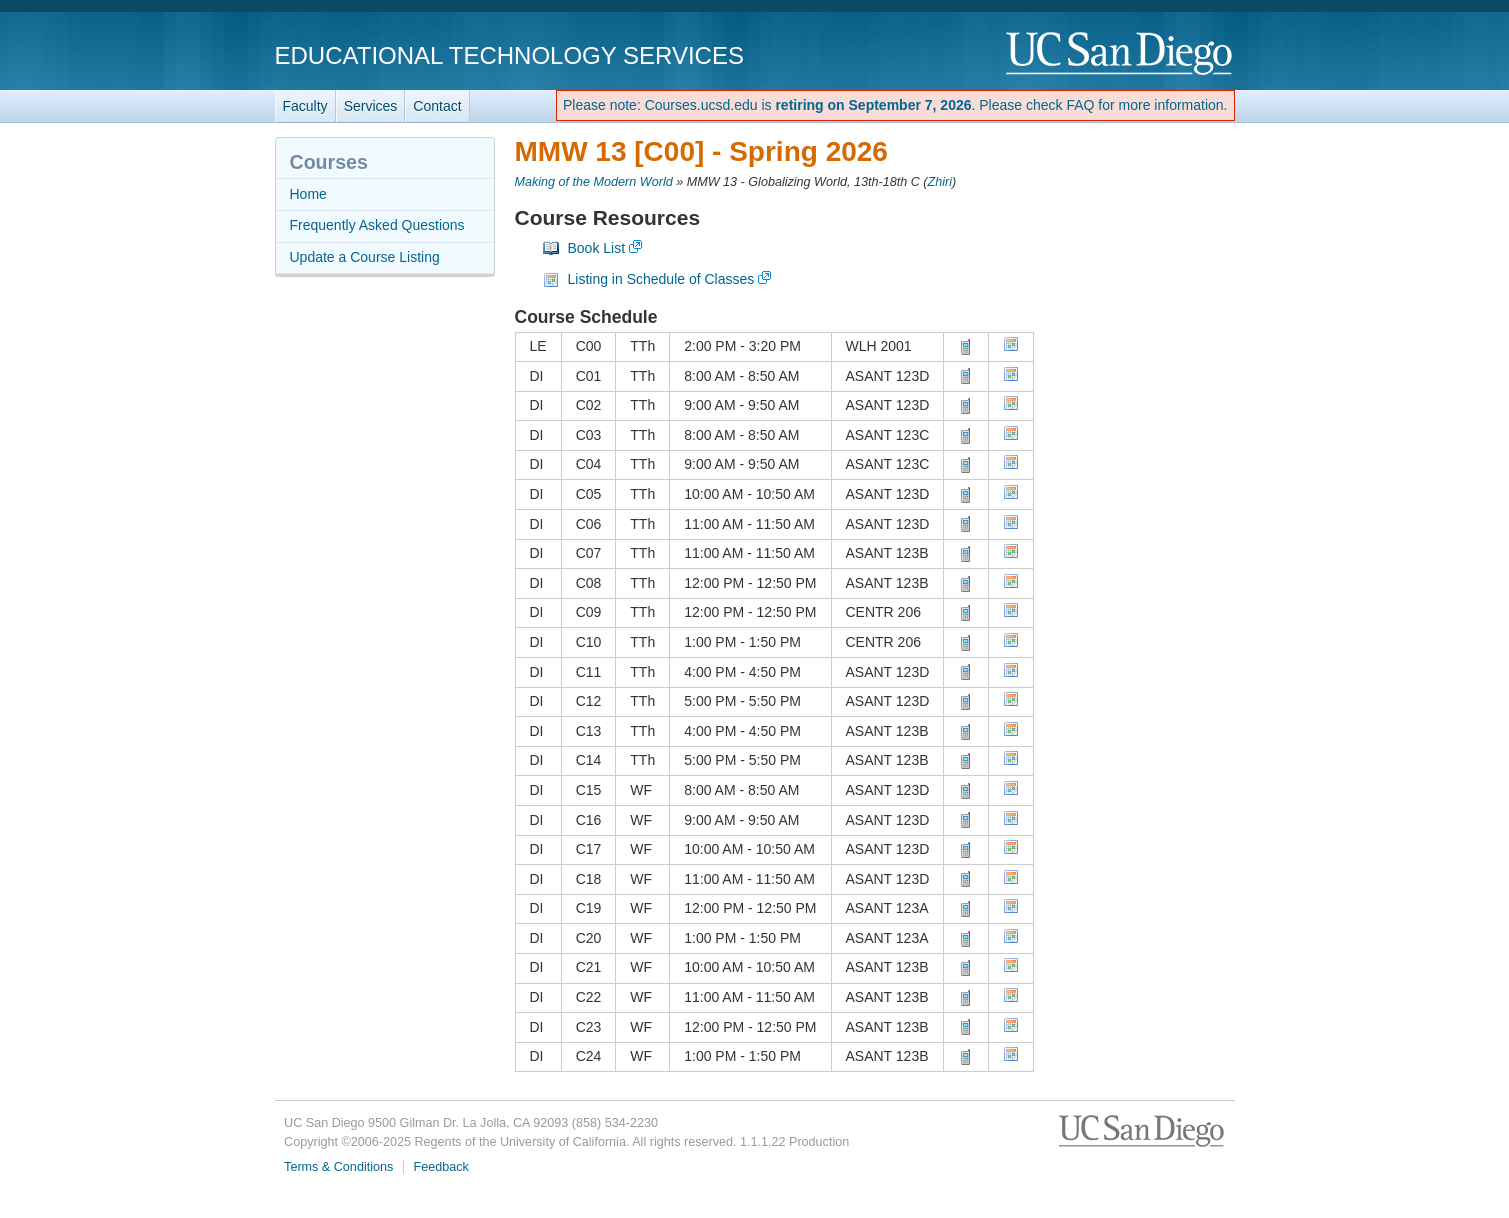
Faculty (305, 106)
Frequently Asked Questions (377, 225)
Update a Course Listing (365, 257)
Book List (597, 248)
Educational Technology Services (509, 55)
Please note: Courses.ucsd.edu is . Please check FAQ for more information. (895, 105)
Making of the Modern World (594, 182)
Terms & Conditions (338, 1167)
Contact (437, 106)
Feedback (441, 1167)
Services (371, 106)
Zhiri (940, 182)
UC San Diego (1120, 54)
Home (308, 194)
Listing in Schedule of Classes (661, 279)
